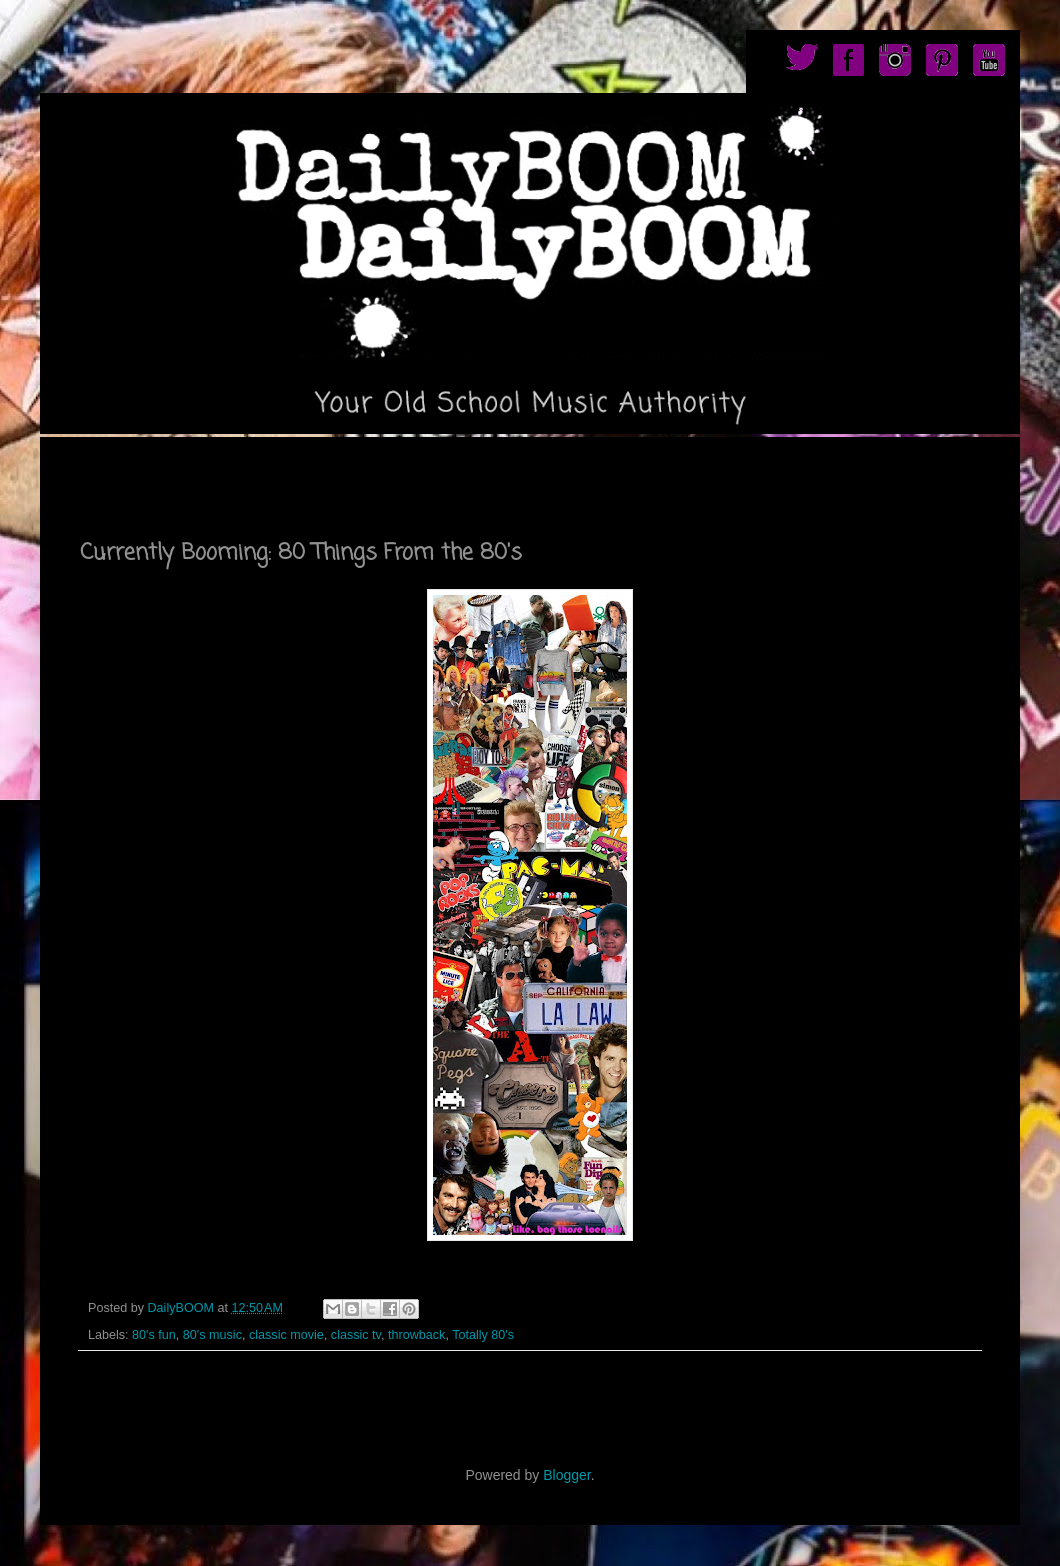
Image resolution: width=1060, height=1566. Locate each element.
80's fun (154, 1335)
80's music (212, 1335)
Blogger (566, 1475)
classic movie (286, 1335)
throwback (416, 1335)
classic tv (356, 1335)
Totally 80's (483, 1335)
